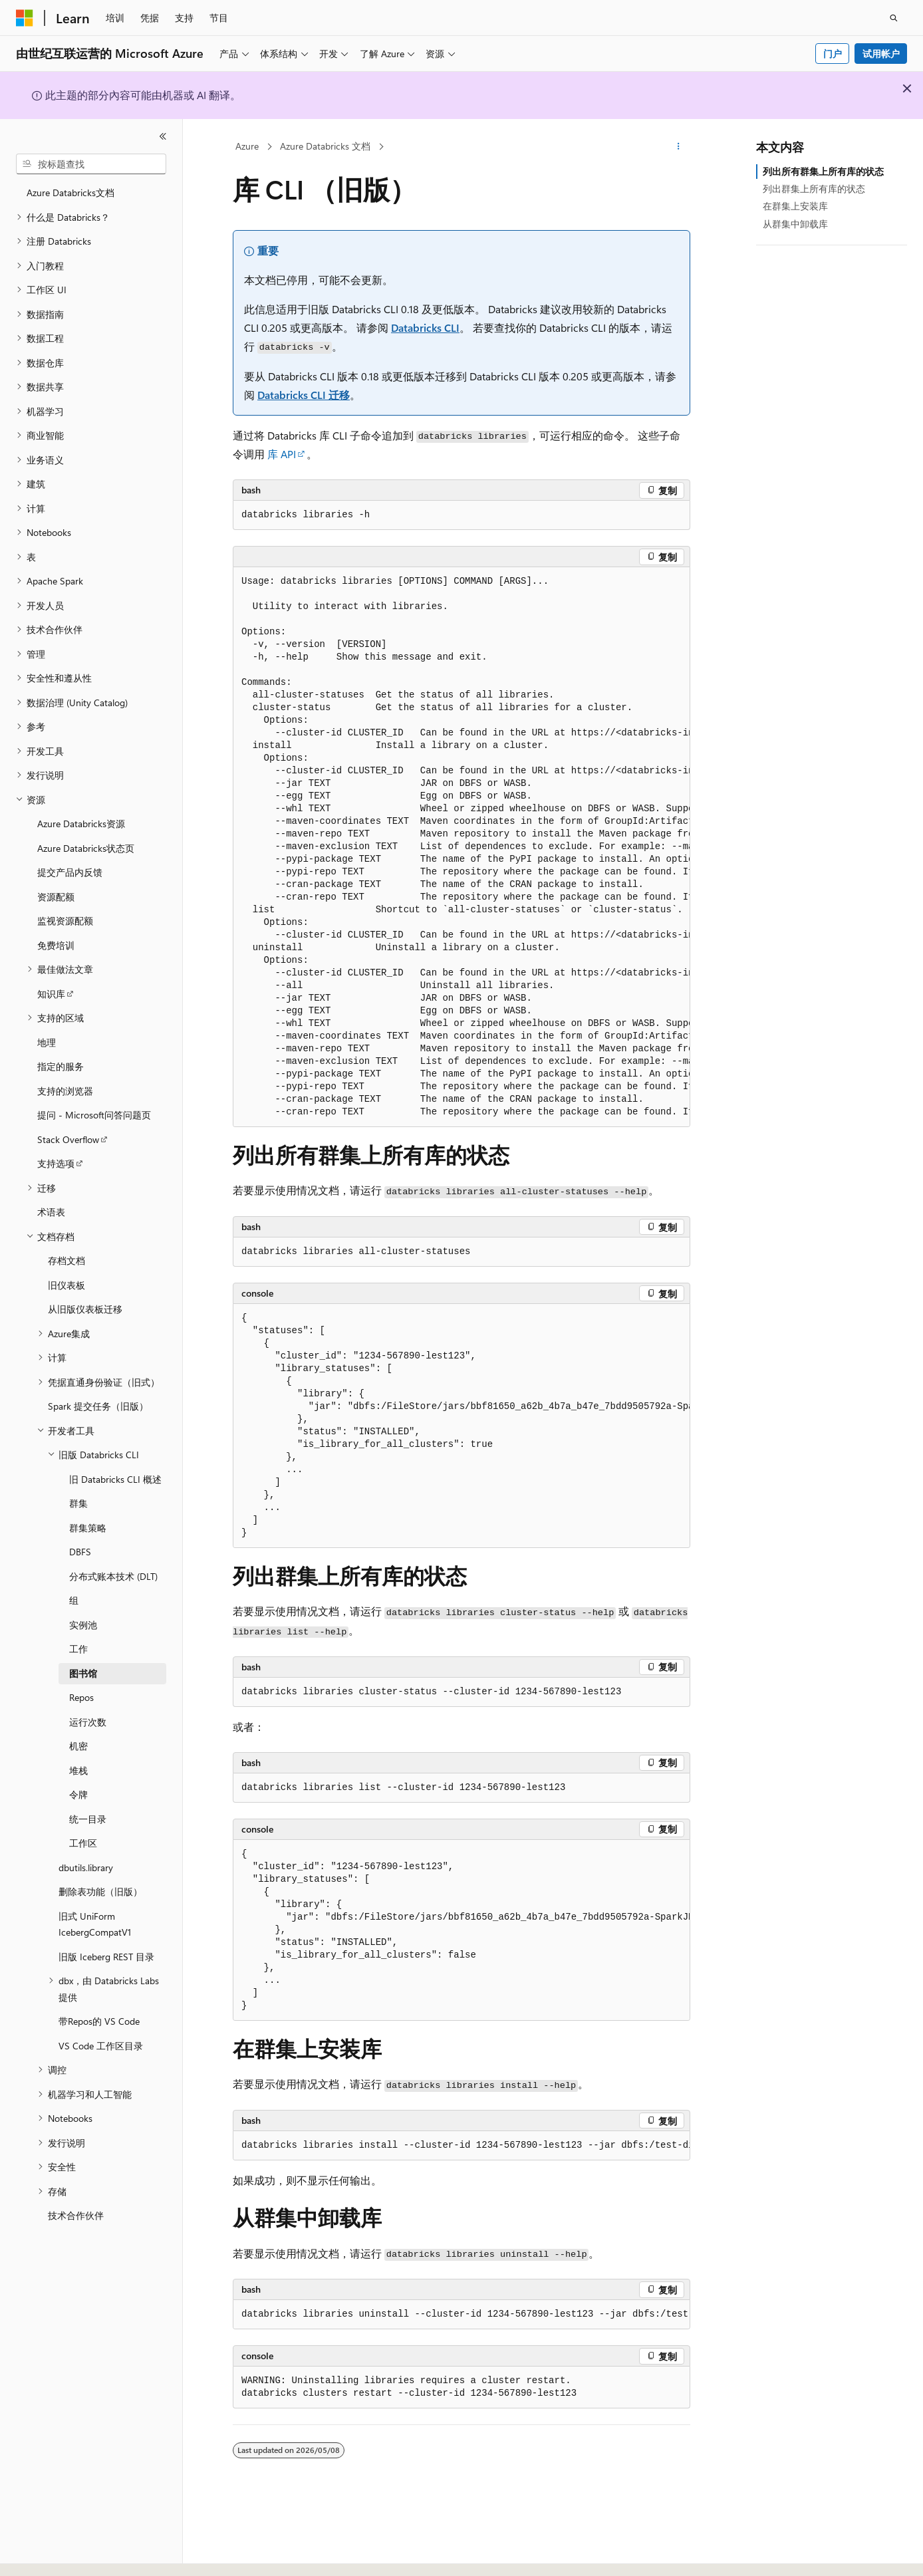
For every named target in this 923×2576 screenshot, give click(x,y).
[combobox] (91, 164)
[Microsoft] (24, 18)
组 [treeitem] (73, 1600)
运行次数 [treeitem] (87, 1722)
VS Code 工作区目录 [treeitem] (101, 2045)
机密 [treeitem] (78, 1745)
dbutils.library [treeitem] (86, 1867)
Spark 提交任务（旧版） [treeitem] (98, 1406)
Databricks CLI (425, 327)
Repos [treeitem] (81, 1697)
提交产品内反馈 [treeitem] (69, 872)
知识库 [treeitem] (51, 993)
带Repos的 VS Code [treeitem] (99, 2021)
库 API (281, 454)
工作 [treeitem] (78, 1648)
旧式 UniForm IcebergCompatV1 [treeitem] (95, 1924)
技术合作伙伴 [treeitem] (76, 2215)
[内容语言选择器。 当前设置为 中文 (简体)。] (52, 2554)
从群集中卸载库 (795, 223)
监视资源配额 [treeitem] (65, 920)
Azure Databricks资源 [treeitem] (81, 823)
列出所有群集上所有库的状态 (823, 171)
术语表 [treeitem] (51, 1212)
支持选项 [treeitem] (55, 1163)
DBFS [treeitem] (80, 1551)
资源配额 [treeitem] (55, 896)
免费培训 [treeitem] (55, 945)
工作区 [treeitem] (83, 1843)
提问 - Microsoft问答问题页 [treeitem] (94, 1114)
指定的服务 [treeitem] (60, 1066)
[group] (461, 846)
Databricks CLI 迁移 (303, 395)
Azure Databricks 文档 (325, 146)
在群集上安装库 (795, 205)
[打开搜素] (893, 18)
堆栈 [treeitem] (78, 1770)
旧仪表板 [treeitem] (66, 1285)
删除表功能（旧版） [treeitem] (100, 1891)
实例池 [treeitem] (83, 1624)
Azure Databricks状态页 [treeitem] (85, 848)
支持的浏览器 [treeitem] (65, 1091)
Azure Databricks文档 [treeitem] (70, 192)
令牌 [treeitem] (78, 1794)
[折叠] (163, 136)
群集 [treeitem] (78, 1503)
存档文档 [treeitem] (66, 1260)
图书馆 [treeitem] (83, 1673)
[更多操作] (678, 147)
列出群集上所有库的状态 (814, 188)
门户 (832, 53)
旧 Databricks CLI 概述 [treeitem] (115, 1479)
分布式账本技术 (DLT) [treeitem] (113, 1576)
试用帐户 (881, 53)
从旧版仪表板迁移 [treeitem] (85, 1309)
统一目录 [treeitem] (87, 1819)
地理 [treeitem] (46, 1042)
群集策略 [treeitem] (87, 1527)
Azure (247, 146)
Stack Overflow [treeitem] (68, 1139)
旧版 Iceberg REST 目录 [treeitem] (106, 1956)
